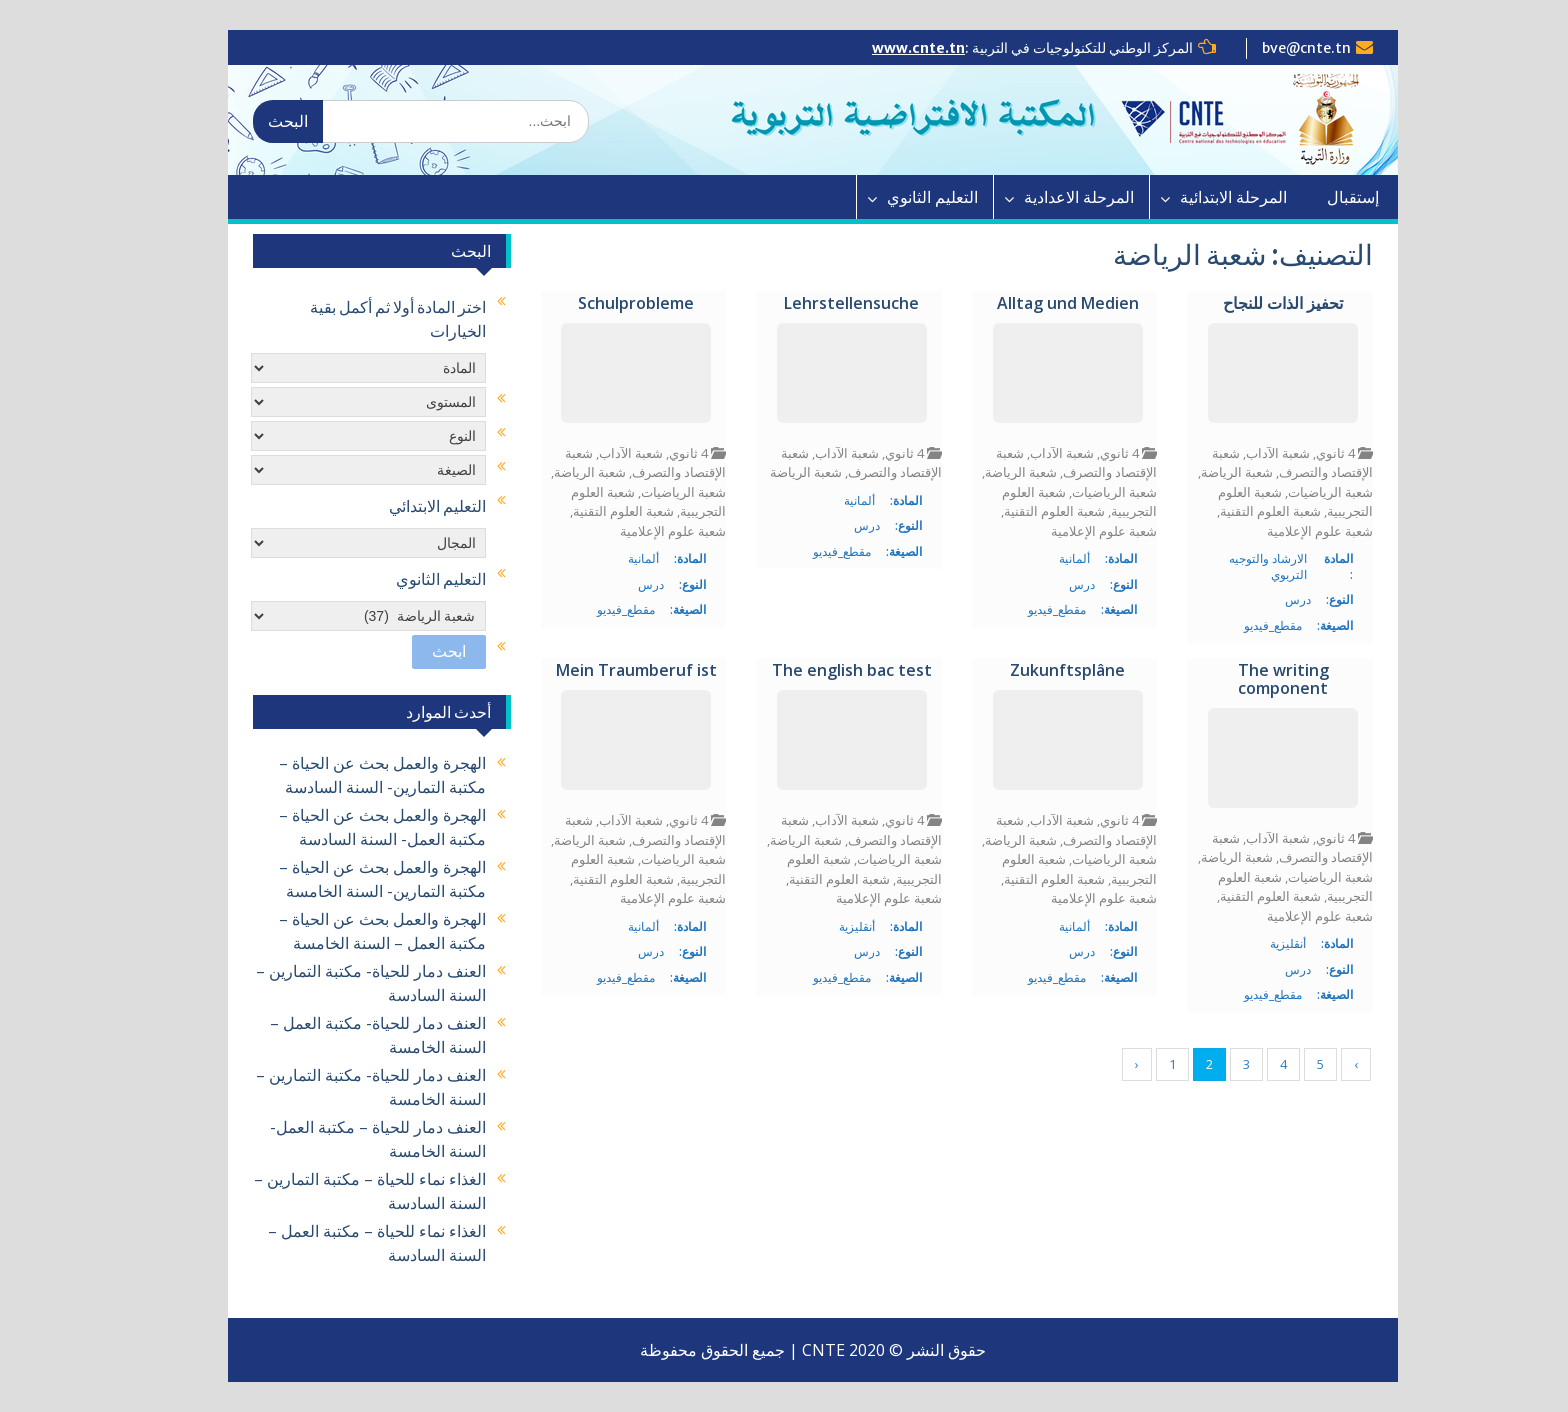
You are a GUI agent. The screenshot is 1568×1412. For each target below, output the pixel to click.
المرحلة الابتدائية (1204, 197)
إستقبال (1324, 197)
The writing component (1254, 679)
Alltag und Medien (1039, 304)
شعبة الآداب (1249, 453)
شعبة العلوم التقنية (1241, 511)
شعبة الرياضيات (1301, 492)
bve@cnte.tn (1277, 48)
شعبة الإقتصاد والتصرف (1263, 463)
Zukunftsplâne (1038, 671)
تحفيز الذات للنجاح (1254, 304)
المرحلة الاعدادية (1050, 197)
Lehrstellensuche (822, 304)
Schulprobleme (607, 304)
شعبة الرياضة (1208, 472)
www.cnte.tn (889, 48)
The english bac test (823, 671)
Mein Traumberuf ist (607, 671)
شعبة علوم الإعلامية (1291, 531)
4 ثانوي (1306, 453)
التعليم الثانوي (903, 197)
